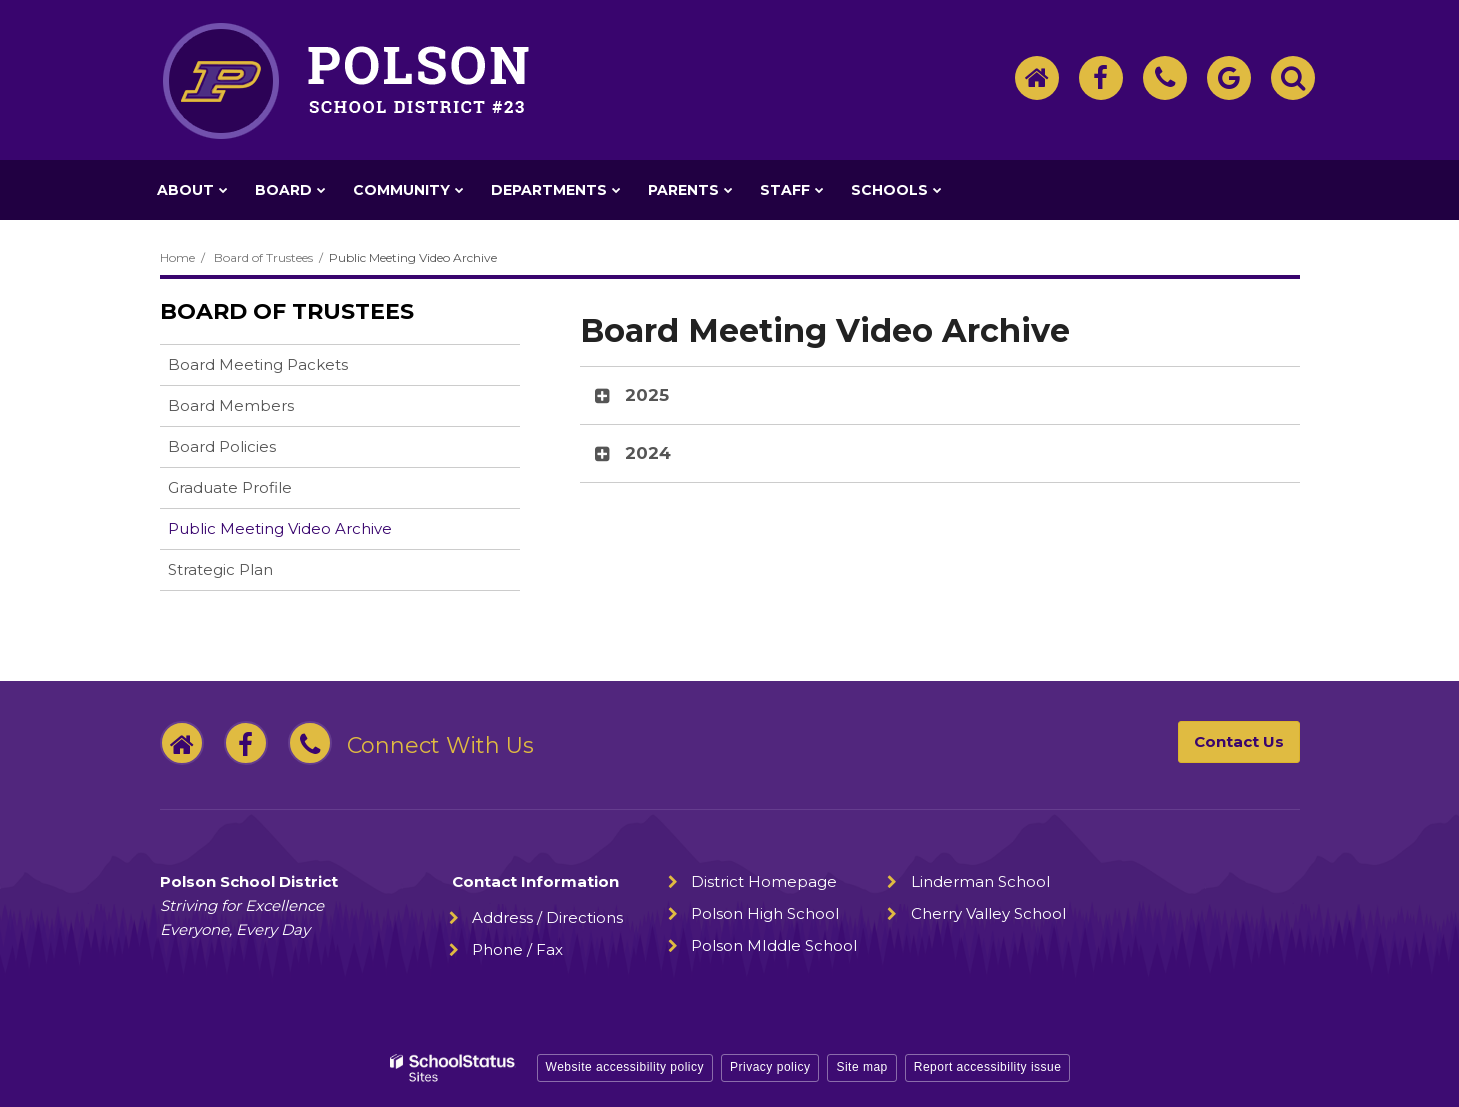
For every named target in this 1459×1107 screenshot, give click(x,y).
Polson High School (765, 913)
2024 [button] (648, 453)
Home (177, 257)
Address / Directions (547, 917)
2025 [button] (647, 395)
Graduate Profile (230, 487)
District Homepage (764, 881)
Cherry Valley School (988, 913)
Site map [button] (861, 1067)
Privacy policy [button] (770, 1067)
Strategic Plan (252, 573)
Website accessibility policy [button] (625, 1067)
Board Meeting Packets (258, 364)
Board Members (231, 405)
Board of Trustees (263, 257)
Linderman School (980, 881)
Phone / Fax (517, 949)
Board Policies (253, 450)
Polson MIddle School (774, 945)
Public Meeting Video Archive (280, 528)
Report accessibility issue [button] (988, 1067)
